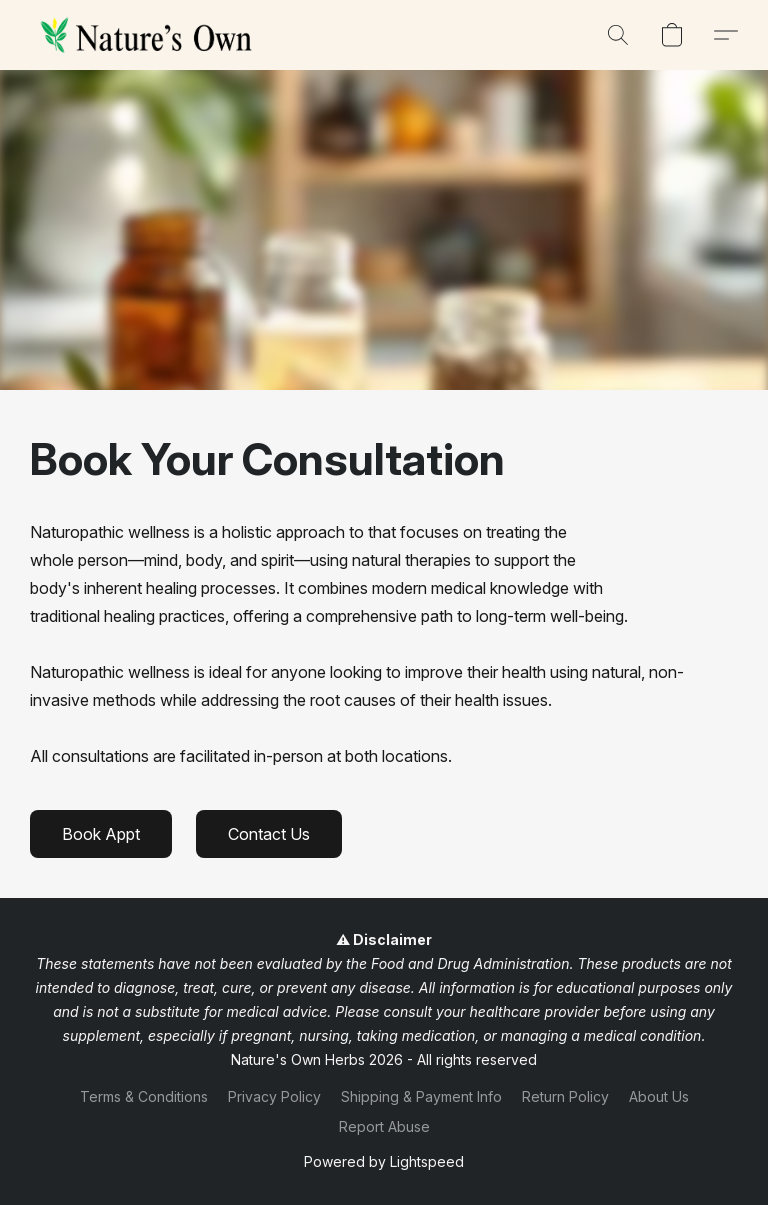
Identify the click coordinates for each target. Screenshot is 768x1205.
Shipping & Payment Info (421, 1096)
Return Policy (565, 1096)
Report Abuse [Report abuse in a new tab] (384, 1126)
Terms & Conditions (144, 1096)
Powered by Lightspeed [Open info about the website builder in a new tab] (384, 1161)
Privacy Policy (274, 1096)
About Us (659, 1096)
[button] (150, 35)
